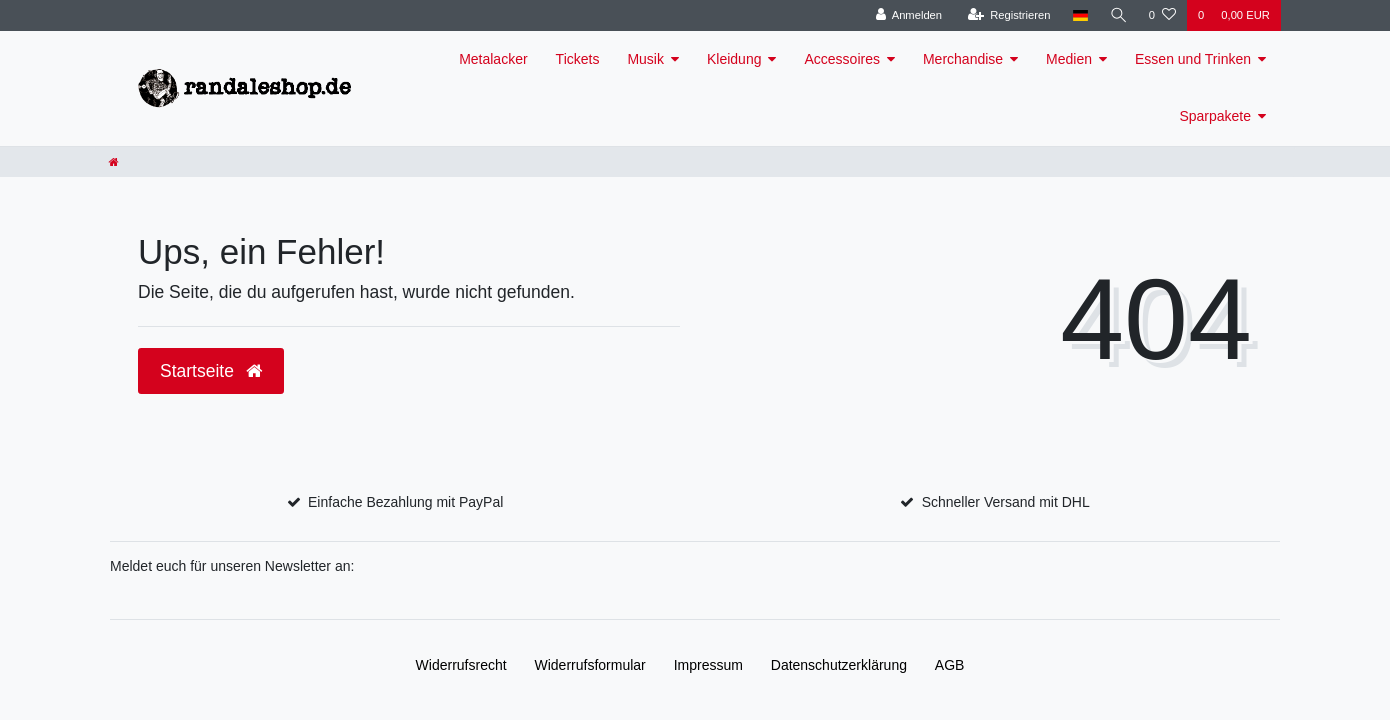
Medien (1069, 59)
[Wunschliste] (1162, 15)
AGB (950, 665)
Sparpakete (1215, 116)
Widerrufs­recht (461, 665)
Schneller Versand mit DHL (1006, 502)
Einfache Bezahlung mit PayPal (405, 502)
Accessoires (841, 59)
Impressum (708, 665)
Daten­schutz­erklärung (839, 665)
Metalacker (493, 59)
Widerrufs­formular (590, 665)
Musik (645, 59)
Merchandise (963, 59)
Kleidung (734, 59)
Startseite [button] (211, 371)
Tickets (578, 59)
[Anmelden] (907, 15)
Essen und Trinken (1193, 59)
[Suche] (1118, 15)
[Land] (1078, 15)
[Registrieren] (1007, 15)
